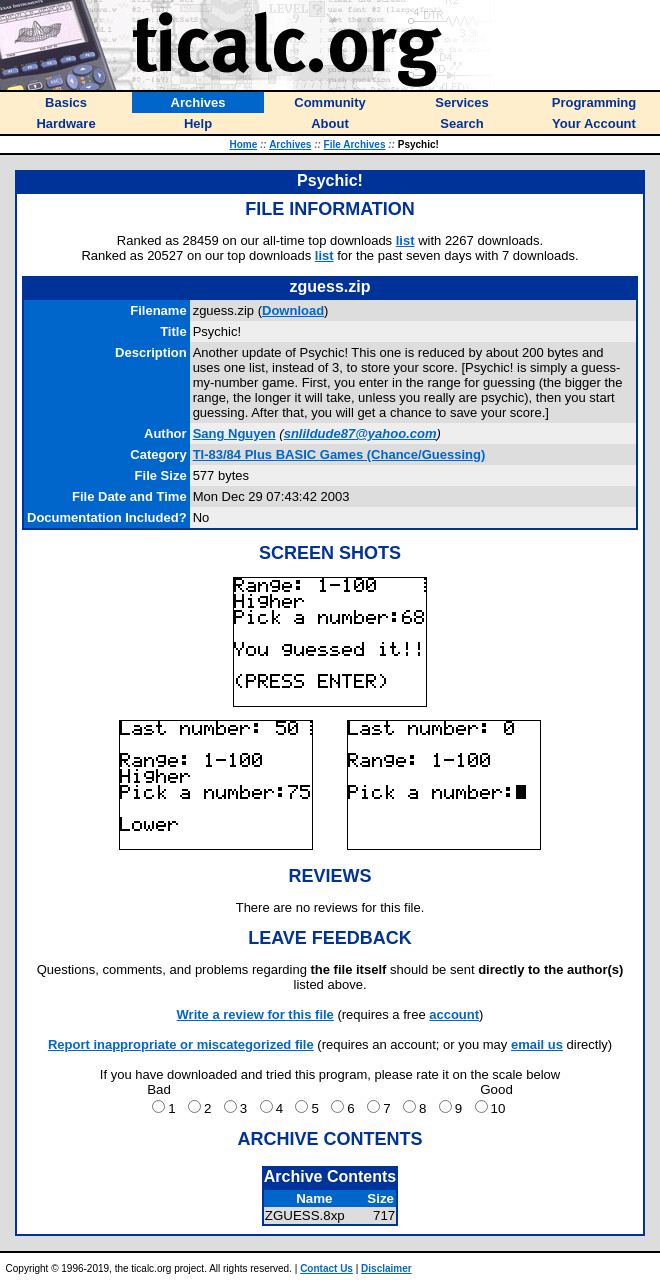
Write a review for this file (255, 1014)
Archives (290, 144)
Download (293, 310)
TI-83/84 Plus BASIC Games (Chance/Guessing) (339, 454)
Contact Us (326, 1268)
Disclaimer (386, 1268)
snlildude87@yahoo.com (360, 433)
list (405, 240)
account (454, 1014)
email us (537, 1044)
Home (243, 144)
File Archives (355, 144)
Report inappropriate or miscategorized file (181, 1044)
